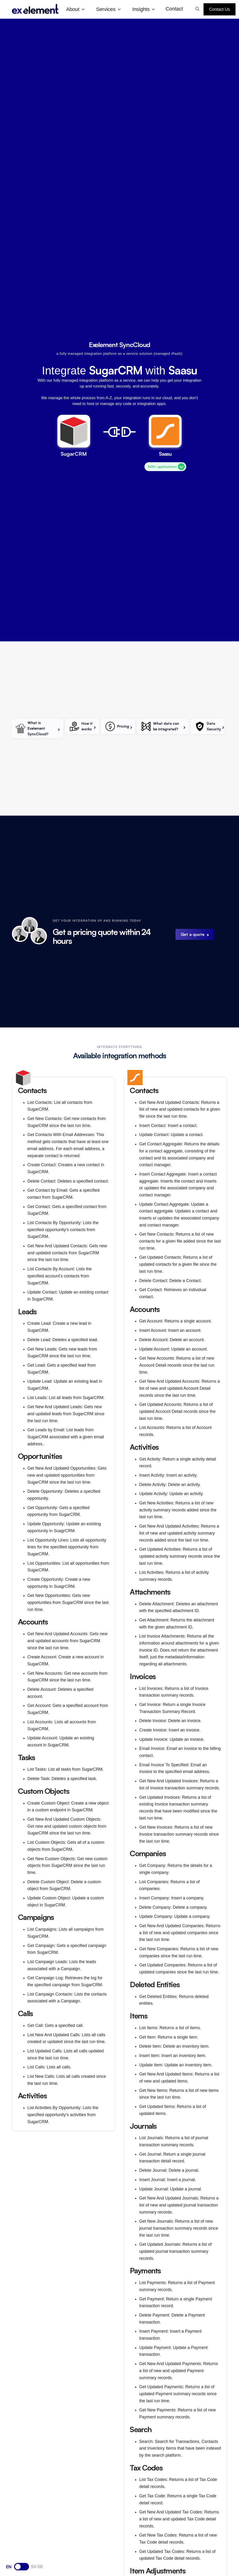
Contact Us (219, 9)
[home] (35, 9)
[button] (77, 9)
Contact (174, 9)
